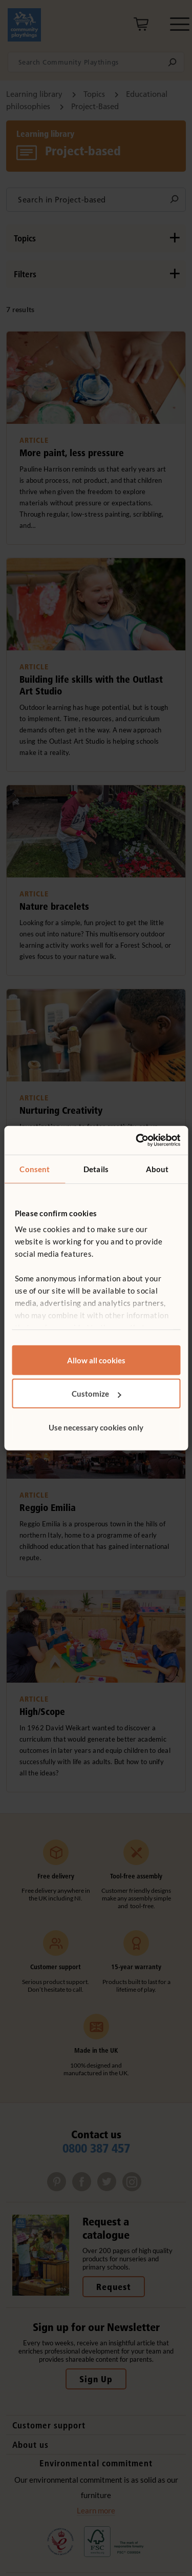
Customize (96, 1393)
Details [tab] (96, 1168)
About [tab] (157, 1168)
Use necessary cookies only (96, 1427)
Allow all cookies (96, 1359)
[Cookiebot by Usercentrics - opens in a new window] (136, 1140)
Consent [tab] (34, 1168)
